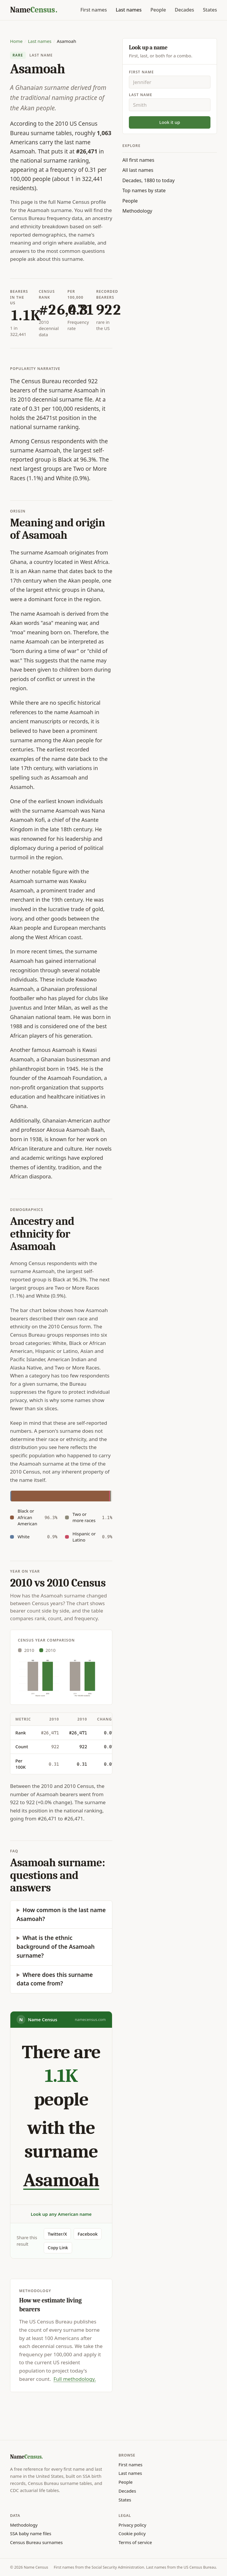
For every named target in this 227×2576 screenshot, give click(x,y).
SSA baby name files (30, 2533)
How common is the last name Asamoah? (61, 1914)
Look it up (169, 122)
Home (16, 41)
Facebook (88, 2234)
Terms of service (135, 2542)
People (158, 10)
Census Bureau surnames (36, 2542)
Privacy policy (132, 2525)
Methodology (137, 211)
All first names (138, 160)
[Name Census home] (33, 10)
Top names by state (144, 190)
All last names (137, 170)
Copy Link (58, 2247)
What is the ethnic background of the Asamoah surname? (56, 1946)
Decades (184, 10)
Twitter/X (57, 2234)
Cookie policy (132, 2533)
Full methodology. (74, 2379)
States (210, 10)
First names (93, 10)
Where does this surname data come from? (55, 1979)
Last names (129, 10)
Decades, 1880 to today (148, 180)
